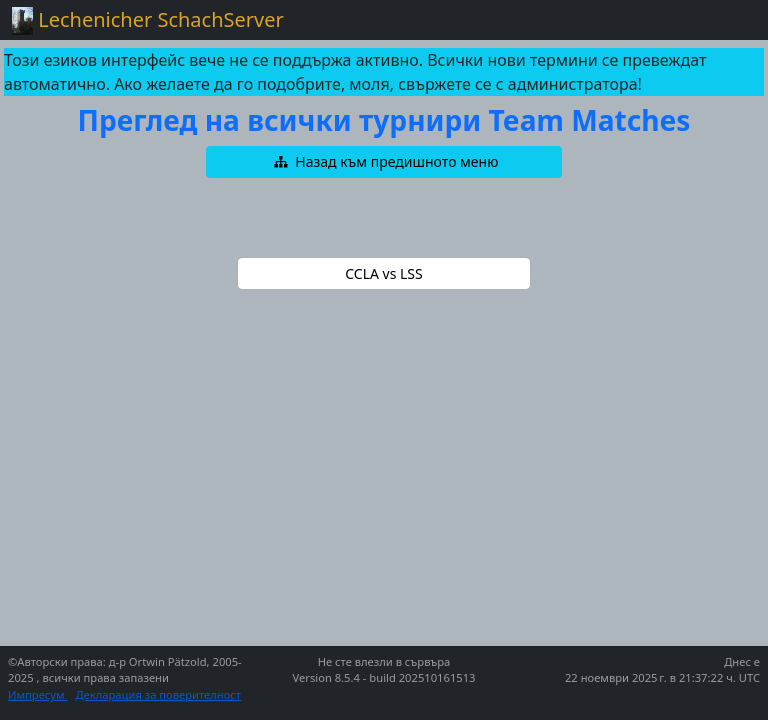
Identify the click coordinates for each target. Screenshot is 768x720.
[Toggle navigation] (728, 20)
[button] (384, 162)
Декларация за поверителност (159, 694)
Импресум (38, 694)
